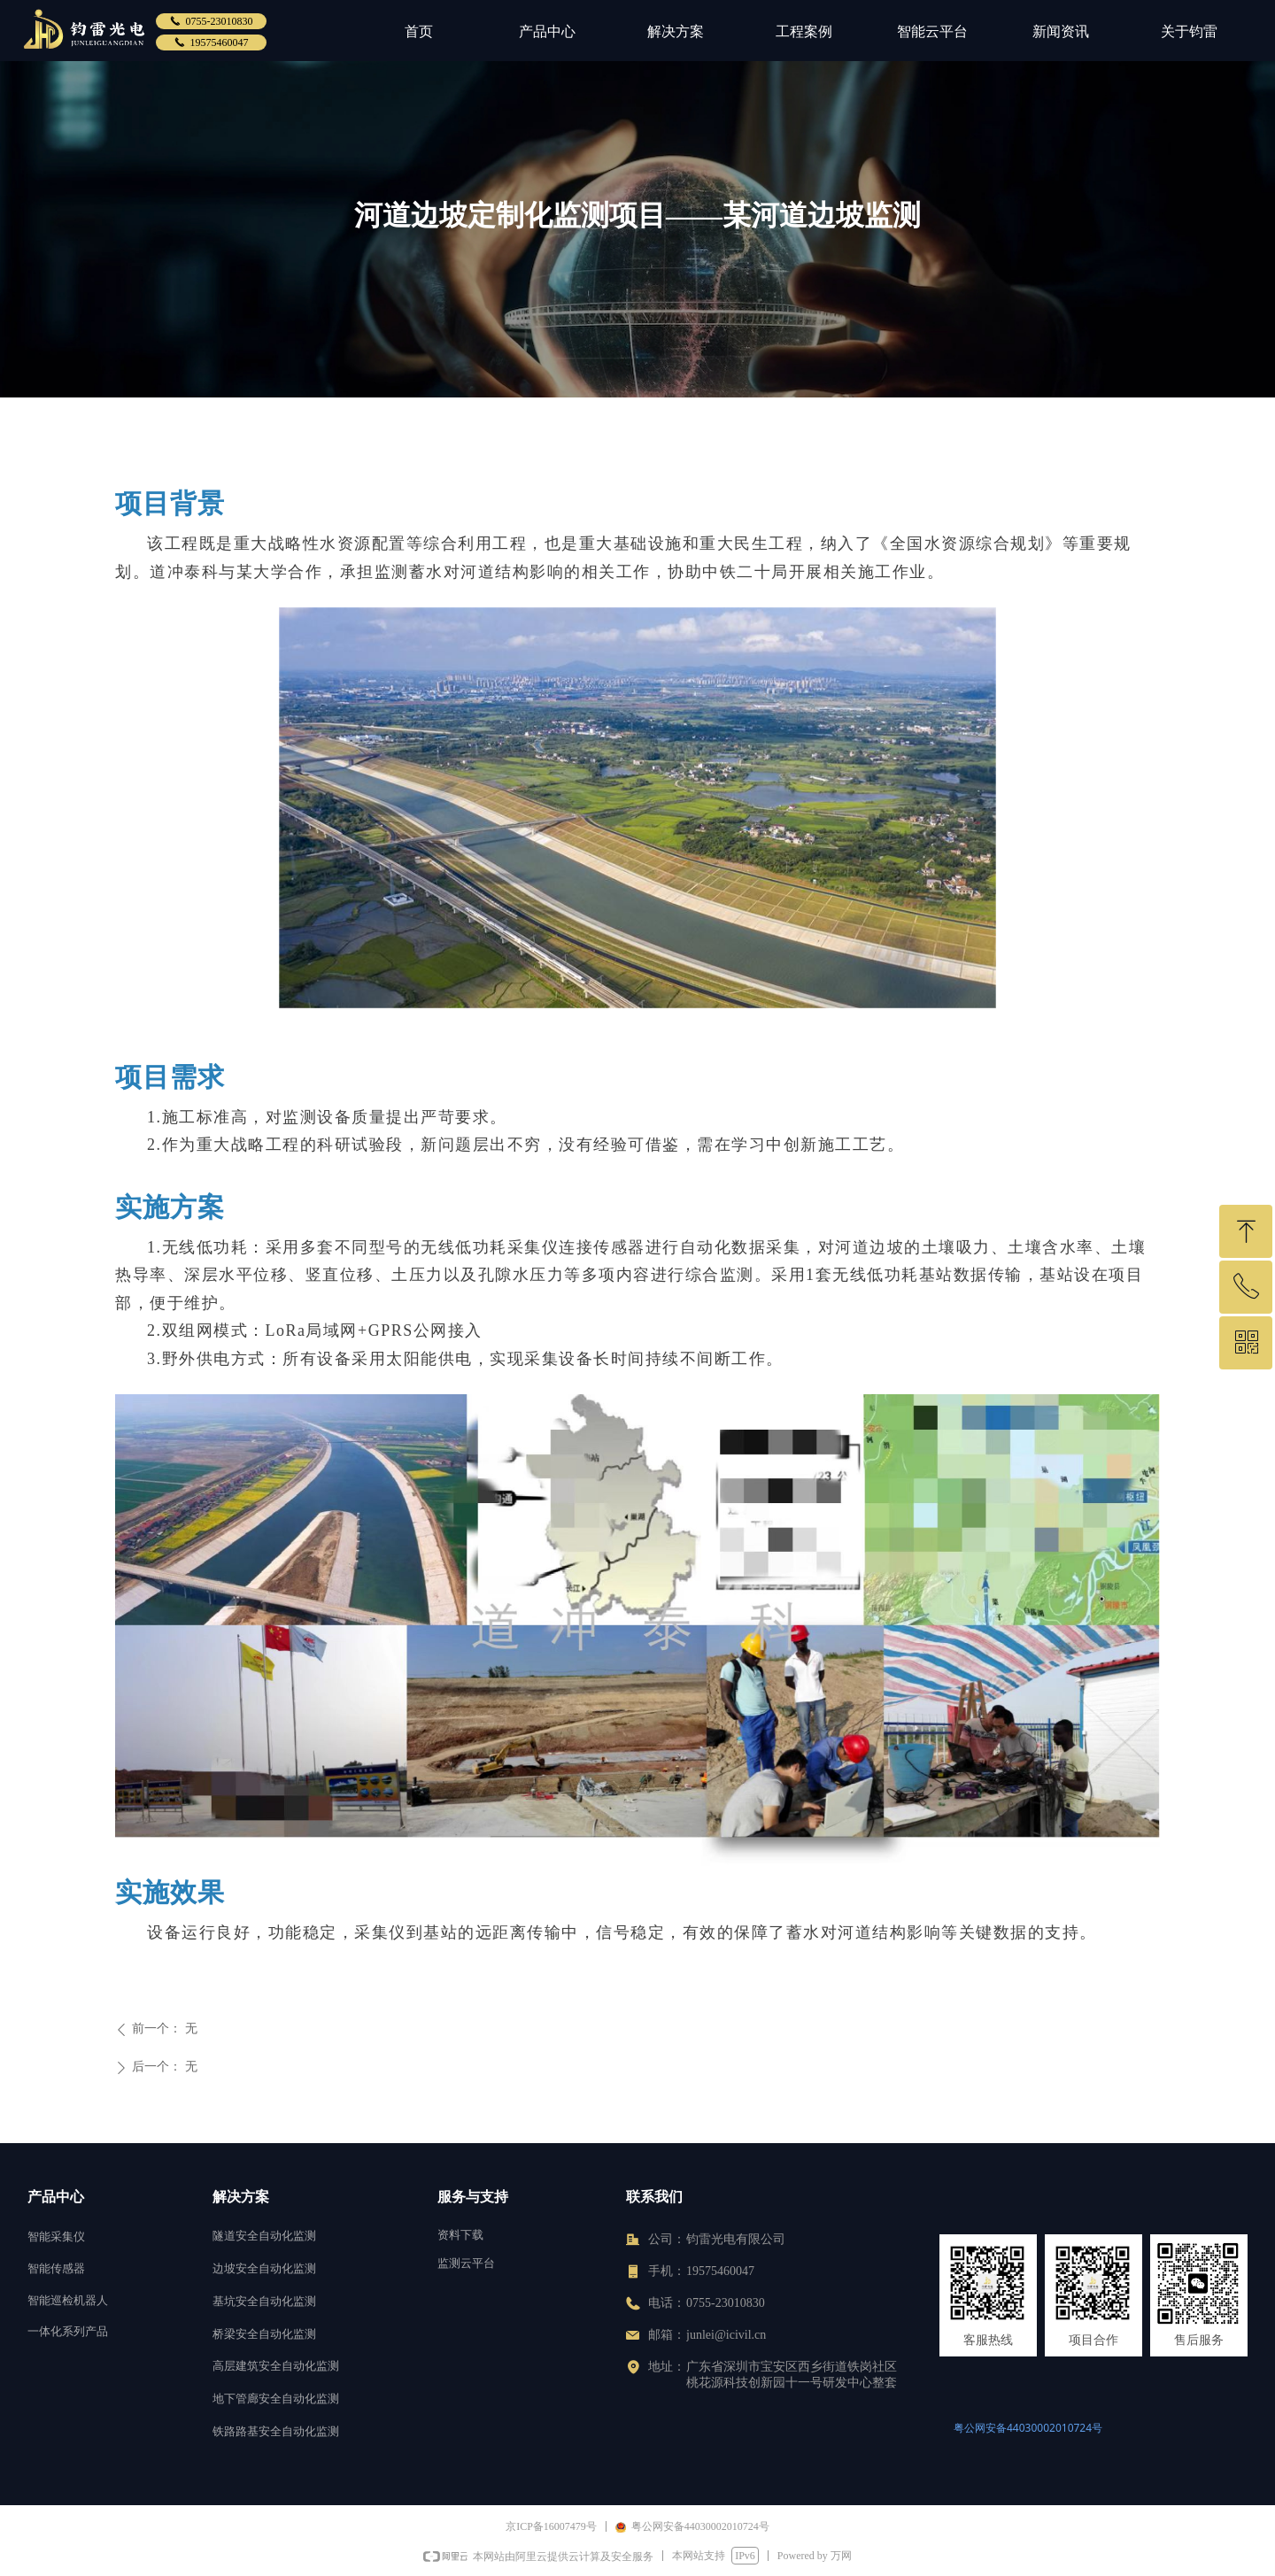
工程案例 (804, 31)
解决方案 (675, 31)
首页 (419, 31)
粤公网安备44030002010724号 (1028, 2427)
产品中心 (547, 31)
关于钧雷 (1189, 31)
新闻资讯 (1060, 31)
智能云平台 (932, 31)
